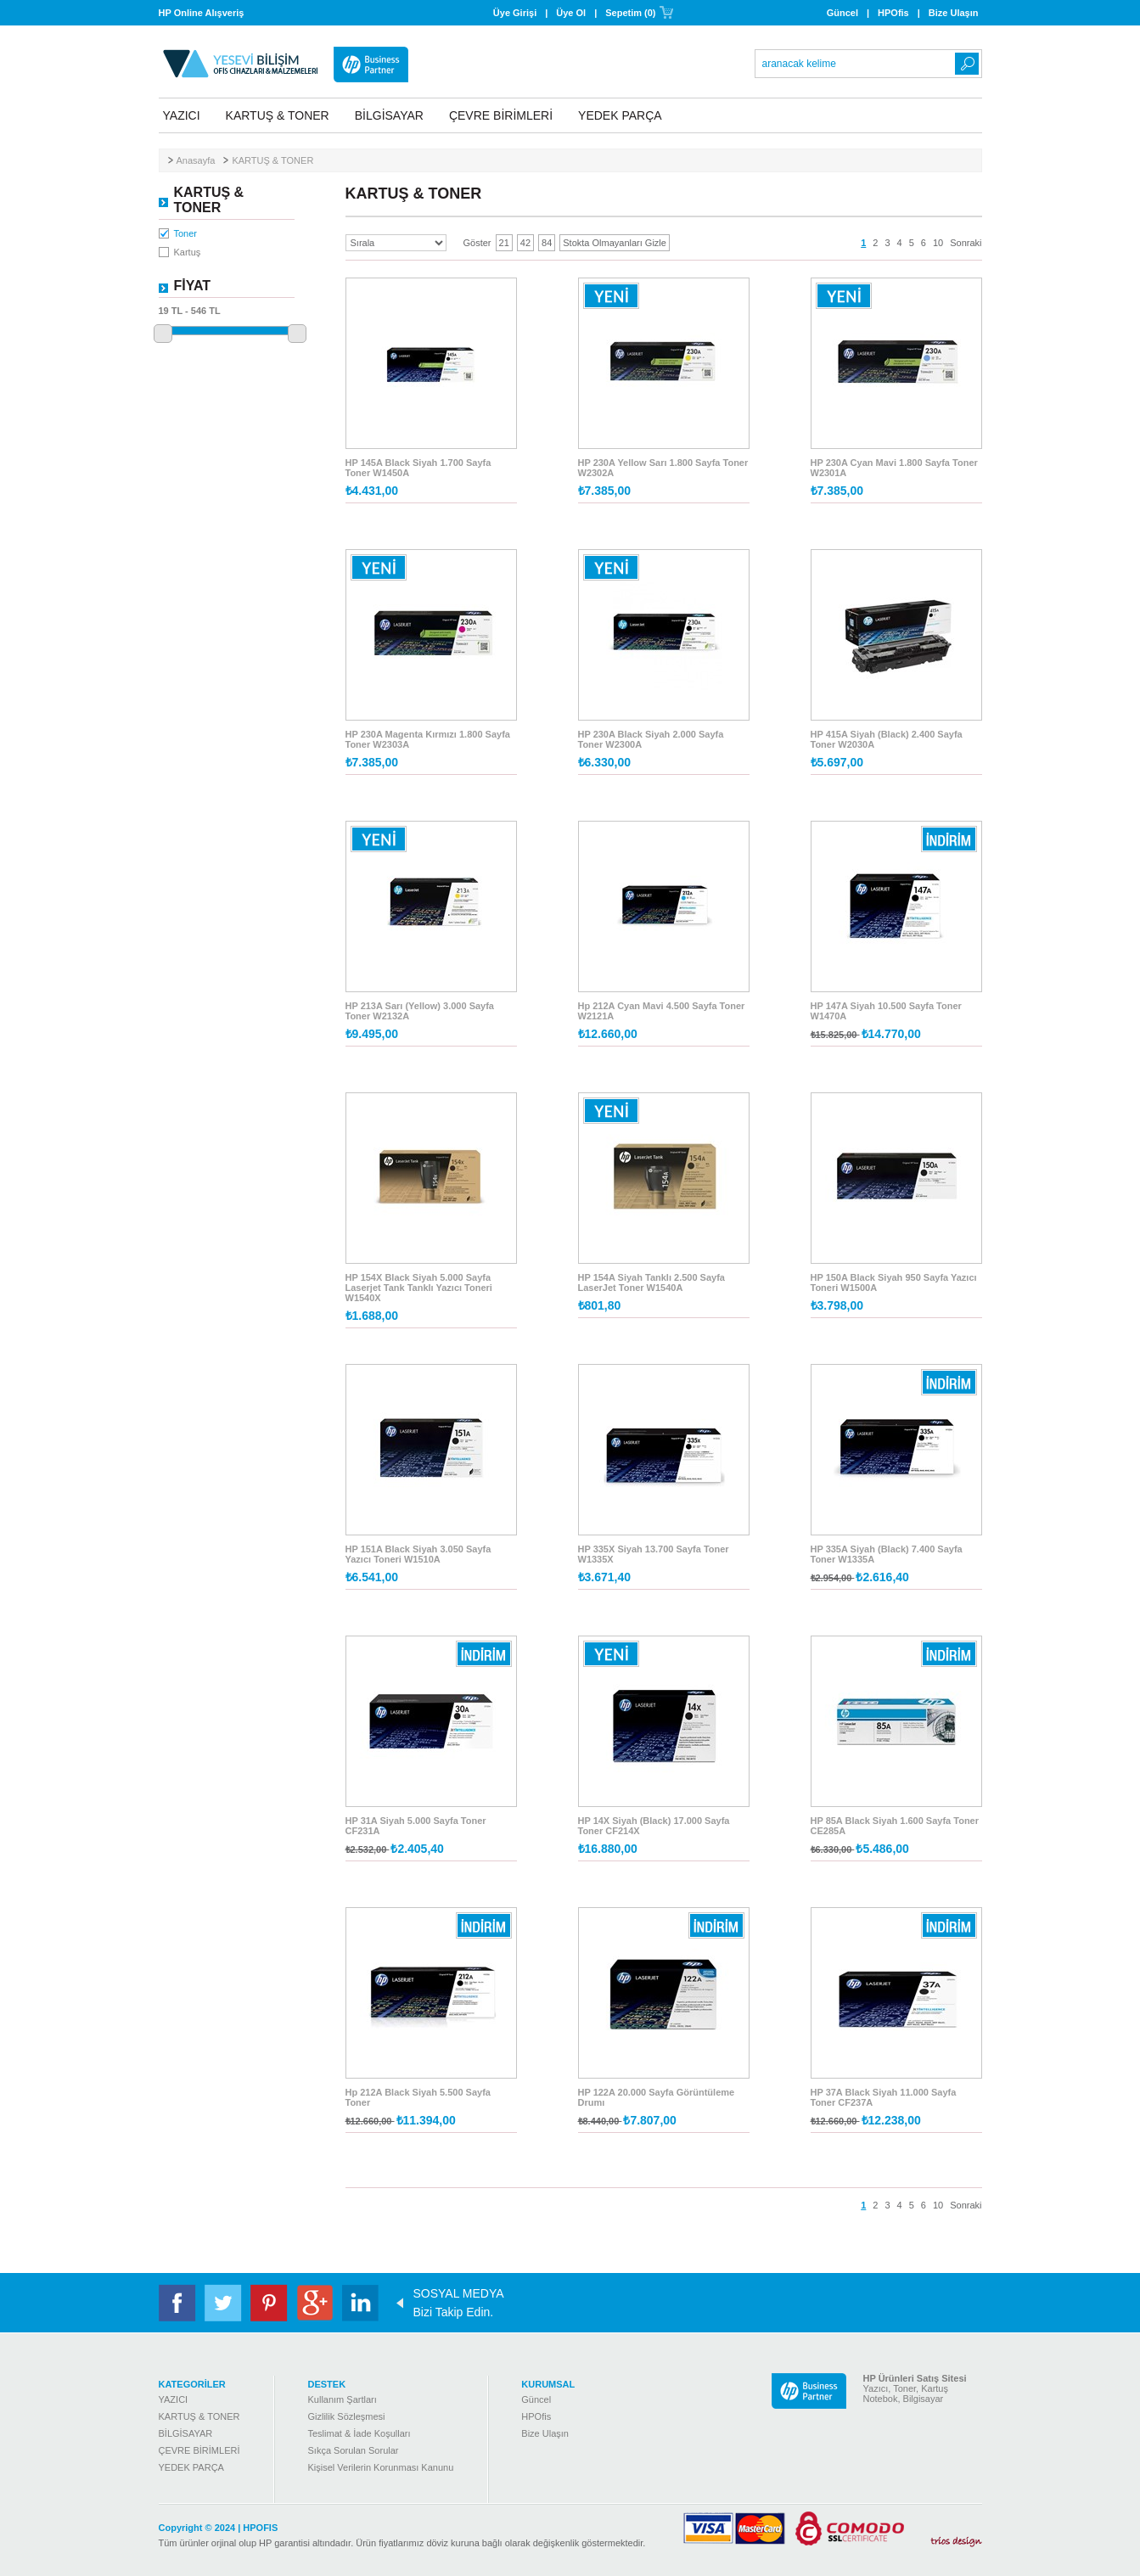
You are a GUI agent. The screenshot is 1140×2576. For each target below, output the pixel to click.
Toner (186, 233)
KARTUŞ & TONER (277, 115)
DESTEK (326, 2384)
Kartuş (187, 252)
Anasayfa (196, 160)
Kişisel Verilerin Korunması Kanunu (380, 2467)
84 (547, 243)
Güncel (842, 13)
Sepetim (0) (630, 13)
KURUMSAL (548, 2384)
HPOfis (893, 13)
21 (504, 243)
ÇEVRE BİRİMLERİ (501, 115)
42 (525, 243)
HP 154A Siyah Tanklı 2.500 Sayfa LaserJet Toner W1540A (651, 1282)
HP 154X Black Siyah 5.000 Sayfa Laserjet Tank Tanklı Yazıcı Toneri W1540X (418, 1287)
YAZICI (181, 115)
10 (938, 243)
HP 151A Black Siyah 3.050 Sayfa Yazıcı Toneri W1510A (418, 1554)
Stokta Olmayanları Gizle (614, 243)
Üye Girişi (514, 13)
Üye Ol (571, 13)
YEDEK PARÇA (620, 115)
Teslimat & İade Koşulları (358, 2433)
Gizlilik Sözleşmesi (346, 2416)
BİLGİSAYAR (389, 115)
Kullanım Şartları (341, 2399)
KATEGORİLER (192, 2384)
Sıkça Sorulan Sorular (352, 2450)
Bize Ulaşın (954, 13)
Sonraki (965, 243)
